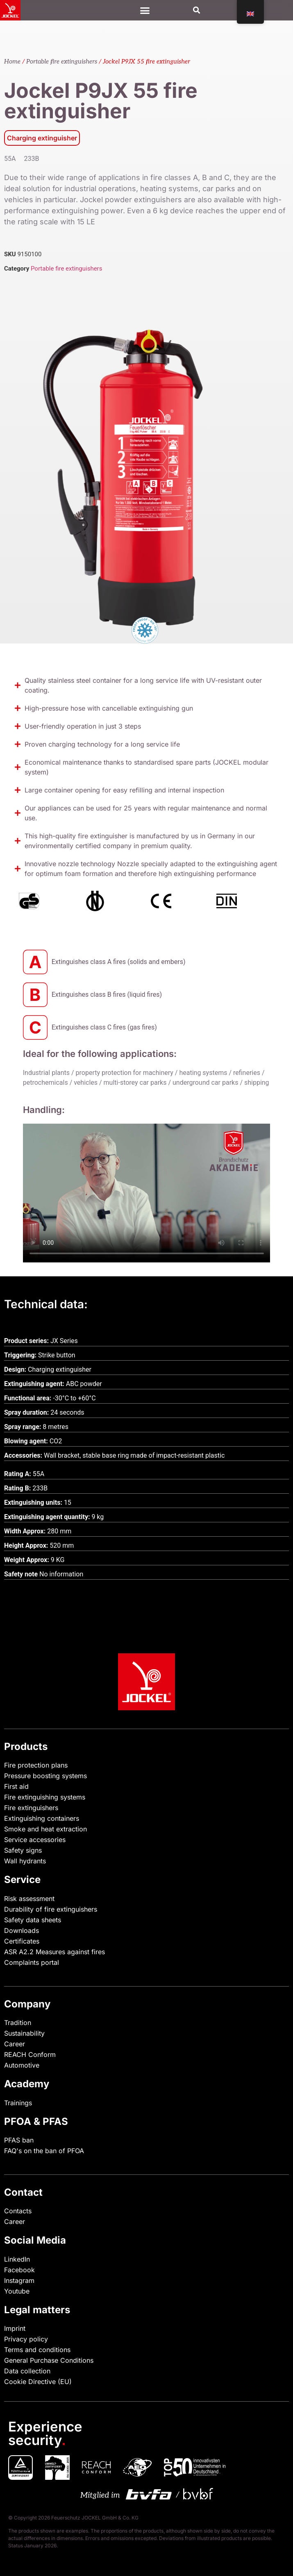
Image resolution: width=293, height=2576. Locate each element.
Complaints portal (31, 1962)
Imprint (14, 2328)
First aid (16, 1786)
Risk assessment (29, 1898)
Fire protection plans (36, 1765)
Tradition (17, 2022)
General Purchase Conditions (48, 2360)
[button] (196, 10)
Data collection (27, 2371)
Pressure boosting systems (45, 1776)
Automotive (21, 2065)
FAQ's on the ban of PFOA (44, 2151)
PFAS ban (19, 2140)
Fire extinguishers (31, 1808)
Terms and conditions (37, 2350)
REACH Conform (30, 2054)
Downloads (21, 1930)
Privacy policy (26, 2339)
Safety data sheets (32, 1920)
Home (12, 61)
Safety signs (23, 1850)
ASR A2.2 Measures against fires (54, 1952)
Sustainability (24, 2033)
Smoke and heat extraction (45, 1829)
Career (14, 2044)
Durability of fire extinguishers (50, 1909)
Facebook (19, 2270)
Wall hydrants (25, 1861)
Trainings (18, 2103)
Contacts (18, 2211)
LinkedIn (17, 2259)
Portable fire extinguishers (61, 61)
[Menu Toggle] (145, 10)
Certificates (21, 1941)
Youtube (17, 2291)
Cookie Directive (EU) (38, 2381)
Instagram (19, 2280)
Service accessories (35, 1839)
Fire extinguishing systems (44, 1797)
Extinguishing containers (41, 1818)
